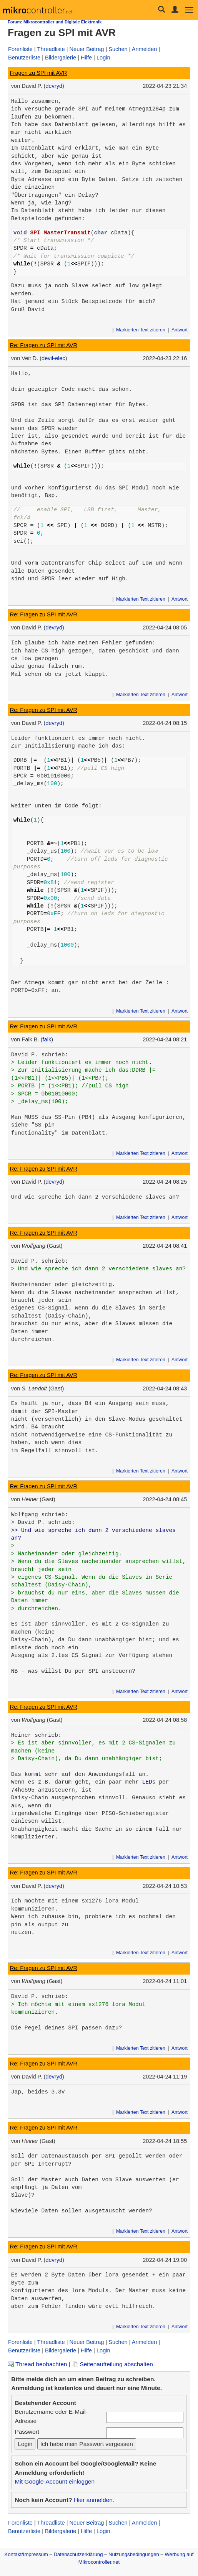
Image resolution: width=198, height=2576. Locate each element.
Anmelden (144, 49)
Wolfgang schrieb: (39, 1515)
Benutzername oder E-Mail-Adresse (51, 2416)
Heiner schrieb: (36, 1735)
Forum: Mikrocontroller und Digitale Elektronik (54, 22)
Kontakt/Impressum (26, 2554)
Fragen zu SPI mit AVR (38, 73)
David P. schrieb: (39, 1055)
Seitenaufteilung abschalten (112, 2364)
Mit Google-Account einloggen (55, 2481)
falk (47, 1039)
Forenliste (20, 49)
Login (103, 57)
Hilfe (86, 57)
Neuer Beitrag (87, 49)
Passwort (27, 2431)
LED (147, 1782)
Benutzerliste (24, 57)
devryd (53, 86)
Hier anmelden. (94, 2500)
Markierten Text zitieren (140, 330)
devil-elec (53, 358)
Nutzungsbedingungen (133, 2554)
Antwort (179, 330)
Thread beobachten (37, 2364)
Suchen (117, 49)
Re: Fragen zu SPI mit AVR (43, 345)
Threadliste (51, 49)
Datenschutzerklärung (78, 2554)
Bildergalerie (60, 57)
